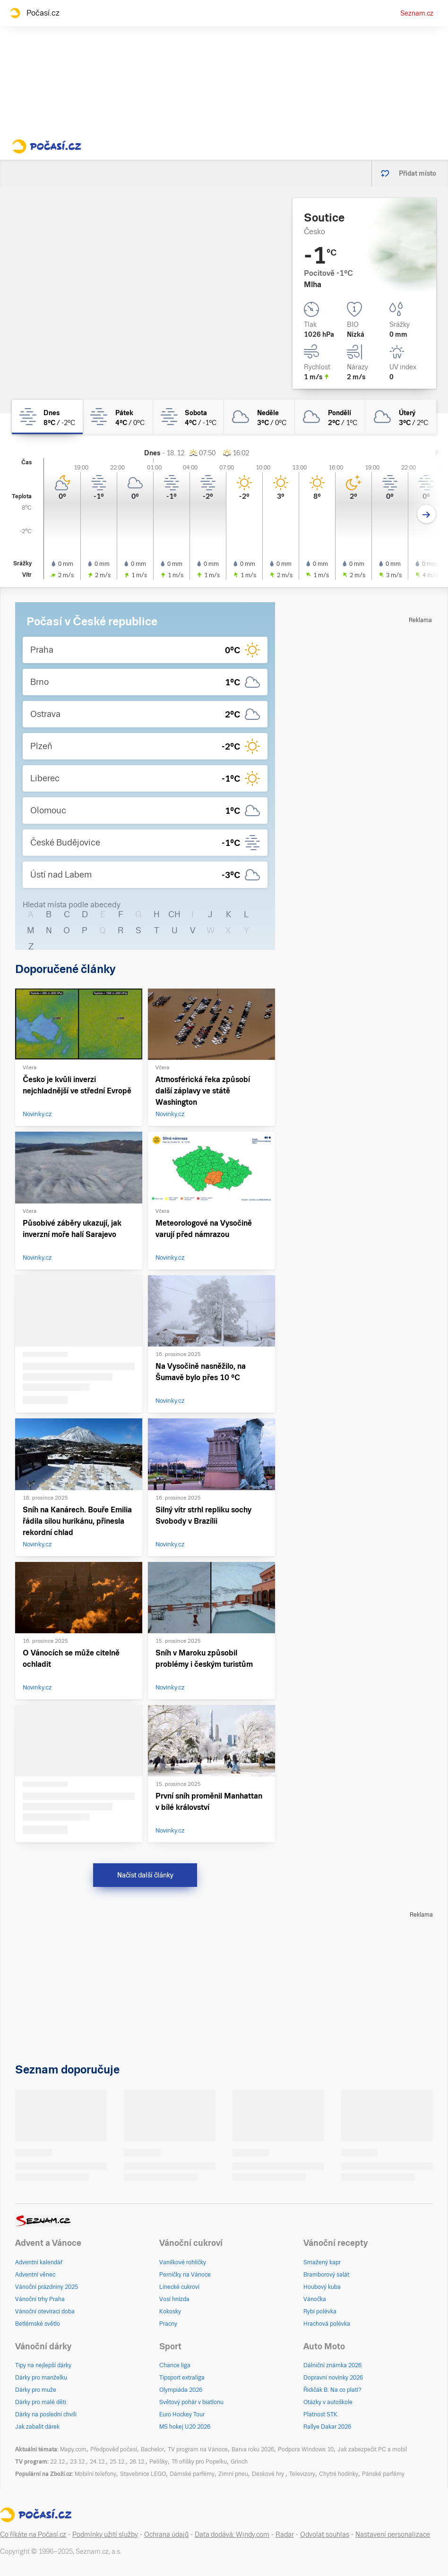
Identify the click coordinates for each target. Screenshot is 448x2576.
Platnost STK (320, 2414)
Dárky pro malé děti (40, 2402)
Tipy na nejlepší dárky (43, 2365)
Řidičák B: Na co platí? (332, 2390)
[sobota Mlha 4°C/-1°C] (188, 417)
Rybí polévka (319, 2311)
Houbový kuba (322, 2287)
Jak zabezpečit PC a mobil (372, 2449)
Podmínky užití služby (105, 2534)
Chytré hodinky (338, 2474)
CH (174, 914)
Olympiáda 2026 (180, 2390)
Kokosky (170, 2311)
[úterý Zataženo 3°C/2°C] (400, 417)
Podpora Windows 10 (306, 2449)
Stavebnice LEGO (143, 2474)
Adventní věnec (35, 2274)
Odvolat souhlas (324, 2534)
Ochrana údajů (166, 2534)
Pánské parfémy (383, 2474)
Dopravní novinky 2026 (333, 2377)
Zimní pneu (233, 2474)
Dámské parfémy (192, 2474)
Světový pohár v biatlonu (191, 2402)
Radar (285, 2534)
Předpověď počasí (113, 2449)
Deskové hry (268, 2474)
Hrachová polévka (326, 2323)
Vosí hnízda (174, 2299)
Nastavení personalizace (392, 2534)
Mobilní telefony (95, 2474)
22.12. (58, 2461)
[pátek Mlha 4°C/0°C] (118, 417)
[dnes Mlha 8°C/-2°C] (47, 417)
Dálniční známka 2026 (332, 2365)
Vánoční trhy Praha (40, 2299)
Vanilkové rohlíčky (182, 2262)
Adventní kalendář (38, 2262)
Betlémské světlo (37, 2323)
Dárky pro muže (35, 2390)
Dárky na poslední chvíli (46, 2414)
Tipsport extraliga (182, 2377)
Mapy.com (73, 2449)
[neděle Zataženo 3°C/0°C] (259, 417)
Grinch (239, 2461)
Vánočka (314, 2299)
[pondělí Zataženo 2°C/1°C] (330, 417)
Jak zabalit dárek (37, 2426)
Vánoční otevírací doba (45, 2311)
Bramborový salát (326, 2274)
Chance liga (174, 2365)
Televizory (302, 2474)
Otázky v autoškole (328, 2402)
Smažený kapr (322, 2262)
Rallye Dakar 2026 (327, 2426)
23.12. (78, 2461)
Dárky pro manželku (41, 2377)
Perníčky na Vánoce (185, 2274)
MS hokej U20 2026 (184, 2426)
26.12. (137, 2461)
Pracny (168, 2323)
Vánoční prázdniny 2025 (46, 2287)
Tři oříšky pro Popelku (199, 2461)
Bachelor (152, 2449)
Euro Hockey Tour (182, 2414)
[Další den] (426, 514)
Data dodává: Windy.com (232, 2534)
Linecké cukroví (179, 2287)
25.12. (118, 2461)
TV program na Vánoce (198, 2449)
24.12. (98, 2461)
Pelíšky (158, 2461)
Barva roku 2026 (253, 2449)
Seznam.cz (416, 13)
